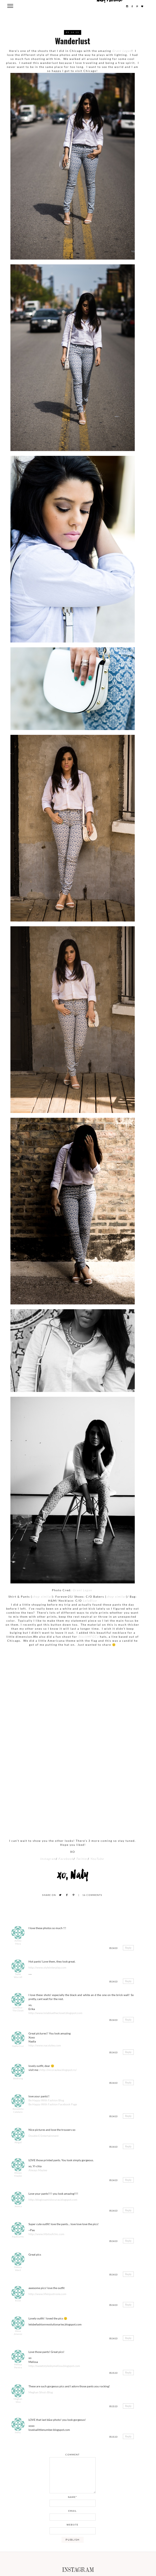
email (72, 2511)
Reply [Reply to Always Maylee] (128, 2179)
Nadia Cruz (18, 2045)
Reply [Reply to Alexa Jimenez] (128, 2338)
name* (72, 2497)
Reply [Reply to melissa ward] (128, 2274)
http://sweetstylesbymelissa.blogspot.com (54, 2366)
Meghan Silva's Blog (40, 2392)
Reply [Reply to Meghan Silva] (128, 2406)
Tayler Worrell (18, 1976)
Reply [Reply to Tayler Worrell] (128, 1981)
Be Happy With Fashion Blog (46, 2100)
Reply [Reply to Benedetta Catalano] (128, 2116)
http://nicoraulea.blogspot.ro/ (58, 2069)
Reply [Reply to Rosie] (128, 2304)
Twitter (82, 1858)
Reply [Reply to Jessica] (128, 2210)
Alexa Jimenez (18, 2332)
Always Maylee (18, 2174)
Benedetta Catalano (18, 2110)
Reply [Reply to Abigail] (128, 2146)
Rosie (18, 2300)
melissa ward (18, 2269)
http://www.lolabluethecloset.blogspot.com (55, 2013)
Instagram (48, 1858)
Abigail (18, 2142)
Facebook (66, 1858)
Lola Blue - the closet (17, 2009)
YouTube (97, 1858)
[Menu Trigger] (10, 5)
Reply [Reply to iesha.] (128, 2436)
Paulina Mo (18, 2236)
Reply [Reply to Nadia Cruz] (128, 2052)
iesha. (18, 2432)
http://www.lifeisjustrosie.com (47, 2294)
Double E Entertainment (43, 2135)
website (72, 2524)
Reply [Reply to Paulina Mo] (128, 2240)
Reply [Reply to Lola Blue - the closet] (128, 2019)
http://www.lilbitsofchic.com (46, 2234)
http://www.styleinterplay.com (47, 1967)
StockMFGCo (88, 1636)
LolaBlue (90, 1600)
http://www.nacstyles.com (44, 2045)
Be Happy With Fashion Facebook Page (52, 2104)
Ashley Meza (17, 1942)
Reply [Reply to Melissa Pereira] (128, 2372)
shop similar (42, 1596)
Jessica (18, 2206)
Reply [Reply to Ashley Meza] (128, 1947)
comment (72, 2454)
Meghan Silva (18, 2400)
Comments (92, 1895)
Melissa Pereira (18, 2366)
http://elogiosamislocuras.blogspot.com (52, 2199)
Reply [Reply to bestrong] (128, 2082)
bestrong (18, 2078)
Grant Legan (122, 50)
